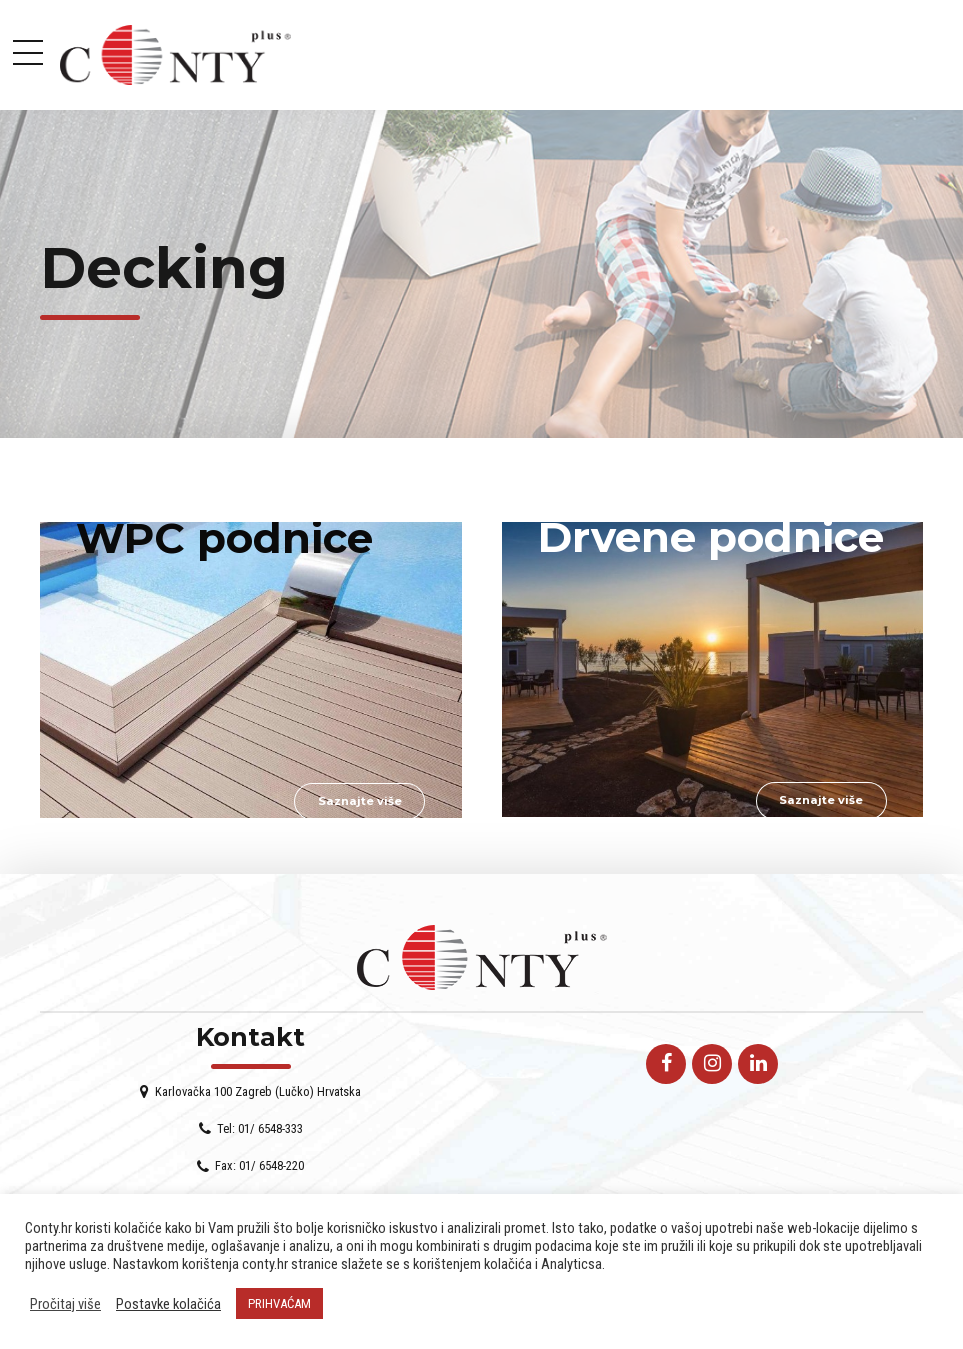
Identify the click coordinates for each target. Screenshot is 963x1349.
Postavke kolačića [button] (168, 1304)
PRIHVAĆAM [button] (279, 1303)
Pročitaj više (65, 1304)
